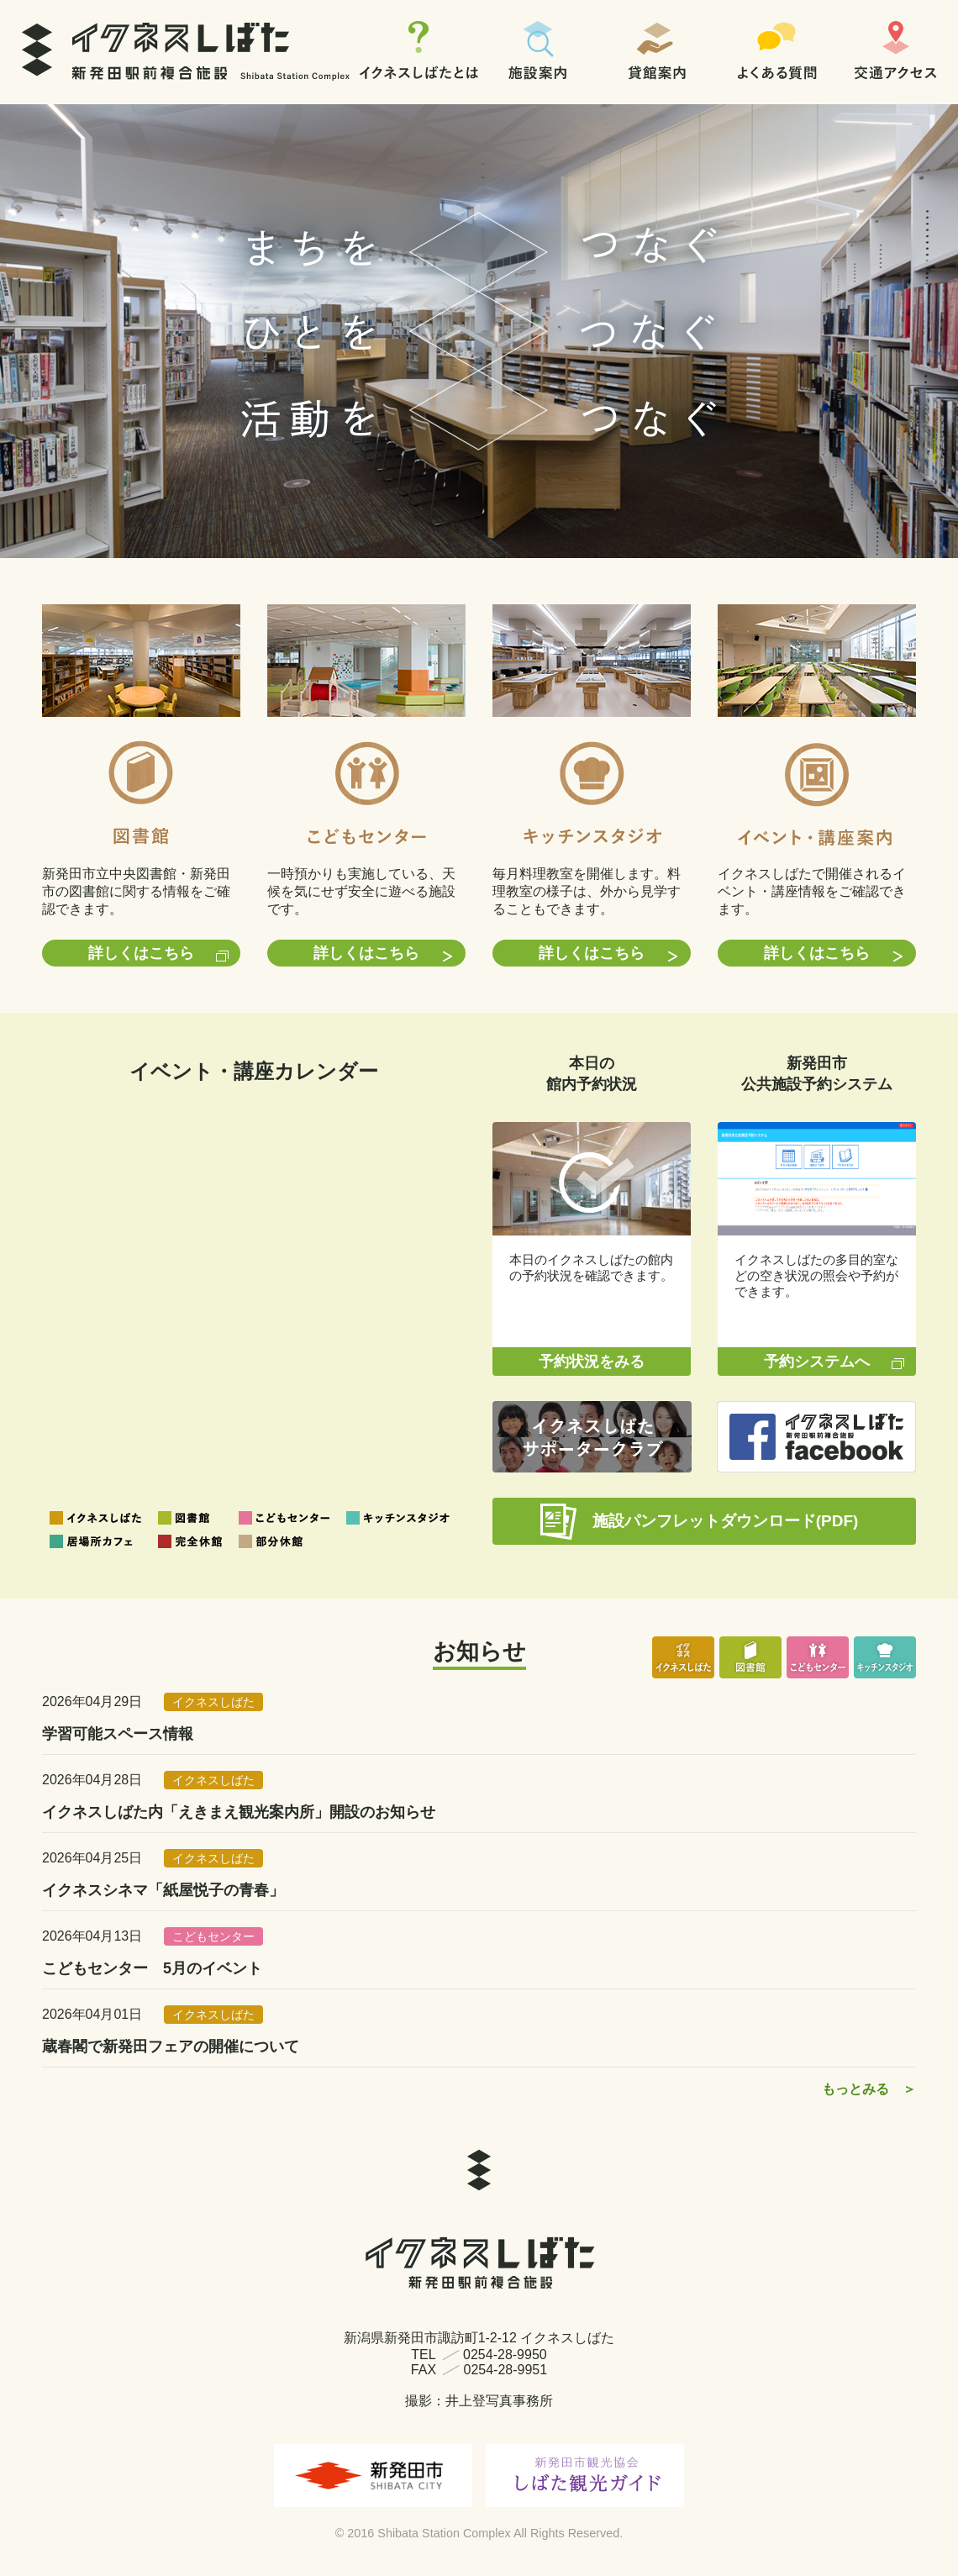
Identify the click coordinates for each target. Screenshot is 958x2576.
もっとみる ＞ (869, 2089)
